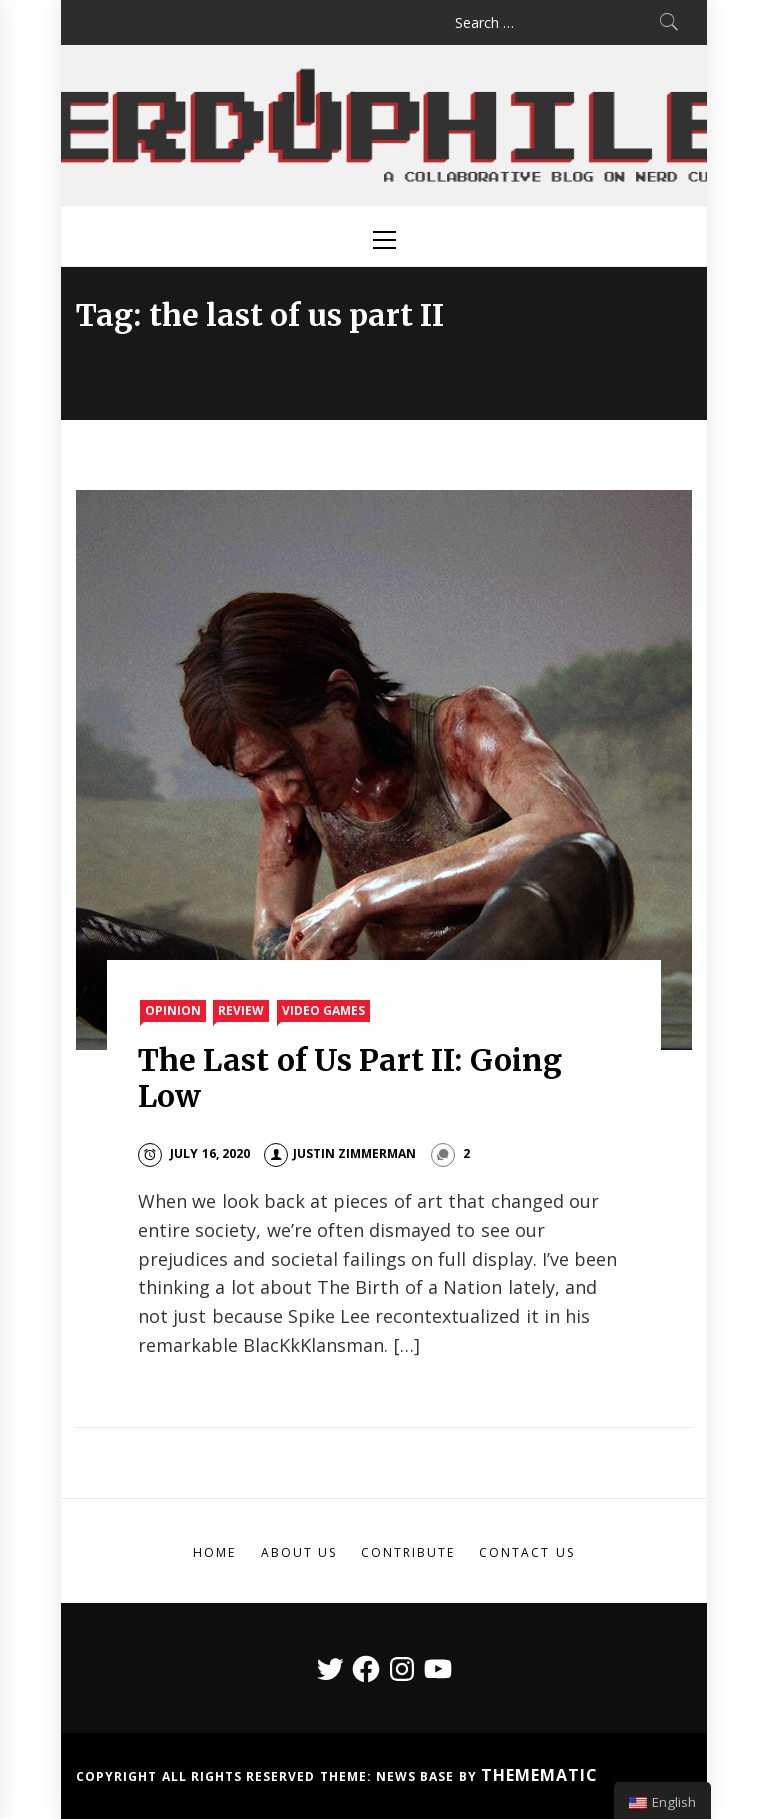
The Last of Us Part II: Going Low (350, 1078)
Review (241, 1010)
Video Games (323, 1010)
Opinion (173, 1010)
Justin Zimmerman (340, 1153)
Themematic (539, 1775)
